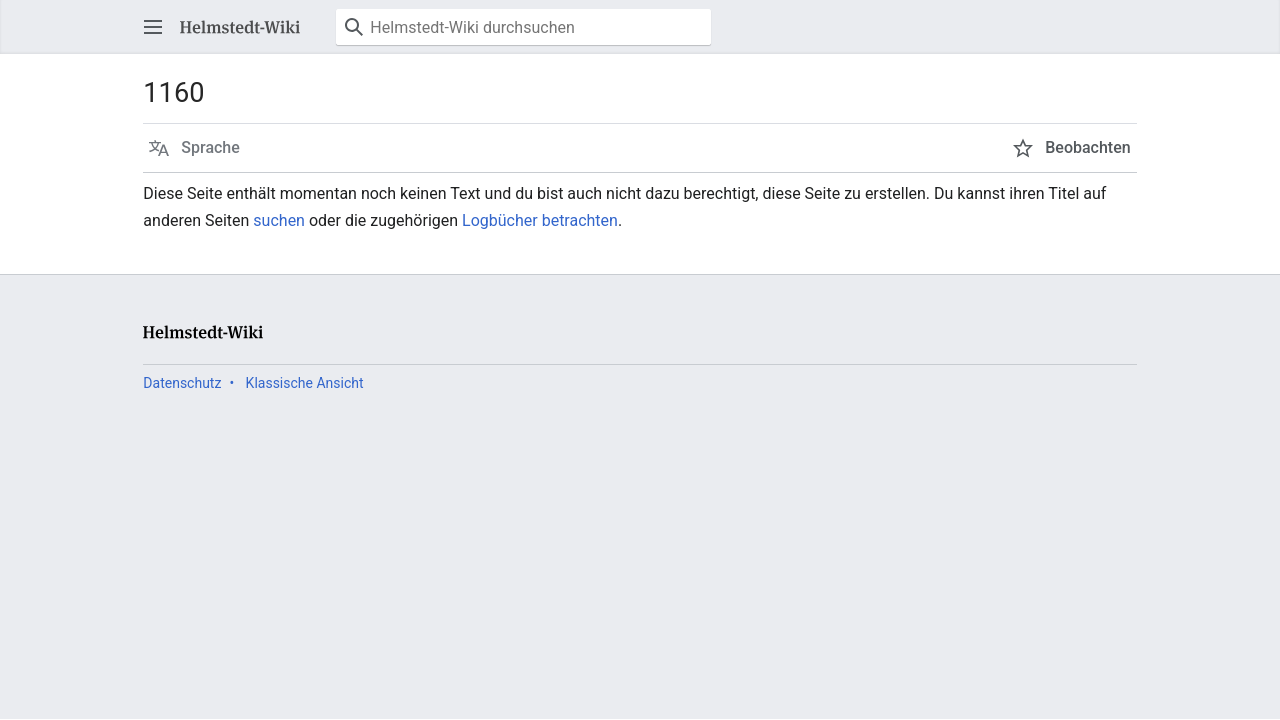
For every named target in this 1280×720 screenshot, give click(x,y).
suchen (279, 220)
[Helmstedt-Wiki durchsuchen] (523, 27)
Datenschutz (182, 383)
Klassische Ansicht (305, 383)
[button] (153, 27)
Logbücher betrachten (540, 220)
